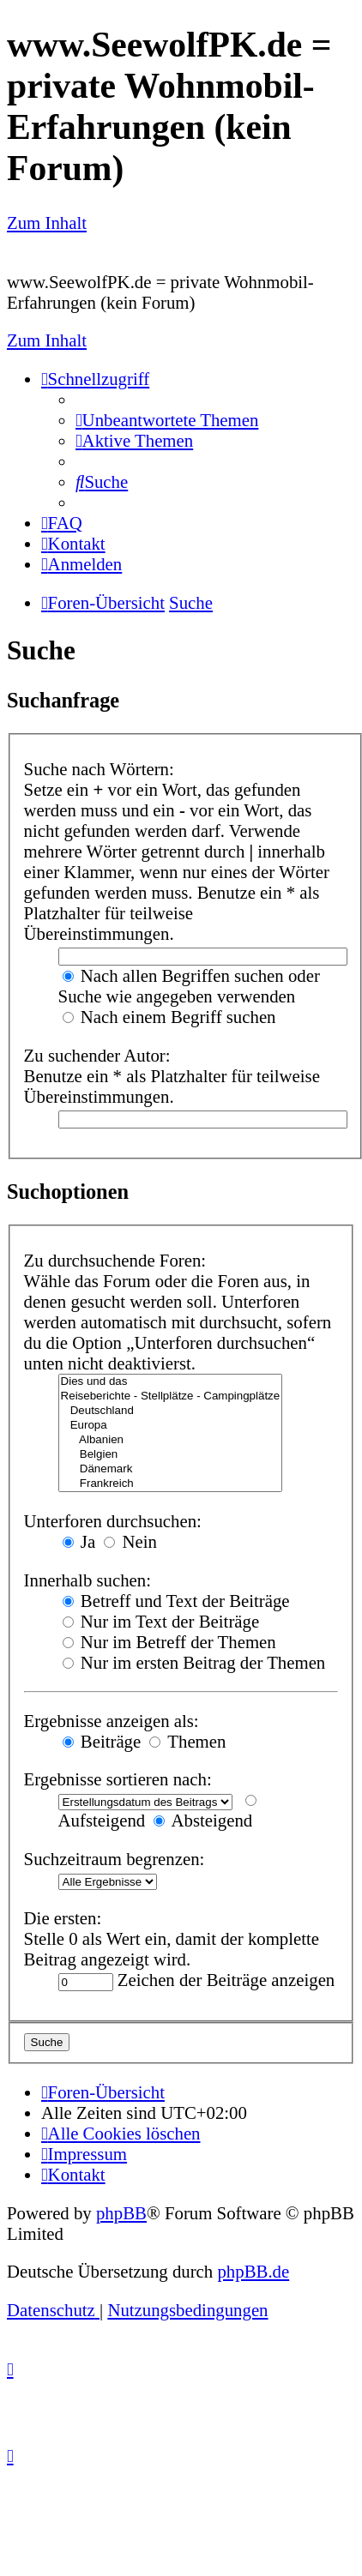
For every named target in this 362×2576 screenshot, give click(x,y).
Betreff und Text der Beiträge (176, 1600)
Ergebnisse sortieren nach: (118, 1779)
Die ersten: (63, 1918)
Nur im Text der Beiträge (161, 1621)
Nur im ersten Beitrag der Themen (194, 1662)
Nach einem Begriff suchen (169, 1016)
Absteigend (203, 1820)
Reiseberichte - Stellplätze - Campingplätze (170, 1396)
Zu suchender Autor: (97, 1055)
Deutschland (170, 1411)
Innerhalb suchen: (87, 1580)
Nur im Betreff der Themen (169, 1642)
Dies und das (170, 1382)
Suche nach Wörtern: (99, 769)
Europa (170, 1425)
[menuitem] (166, 420)
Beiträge (102, 1741)
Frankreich (170, 1484)
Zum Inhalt (47, 222)
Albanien (170, 1440)
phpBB (121, 2213)
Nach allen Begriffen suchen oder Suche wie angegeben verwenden (189, 986)
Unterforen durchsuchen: (113, 1521)
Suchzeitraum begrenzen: (114, 1859)
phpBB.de (253, 2271)
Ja (79, 1541)
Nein (130, 1541)
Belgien (170, 1454)
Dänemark (170, 1469)
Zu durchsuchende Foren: (115, 1260)
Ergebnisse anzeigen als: (111, 1720)
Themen (187, 1741)
